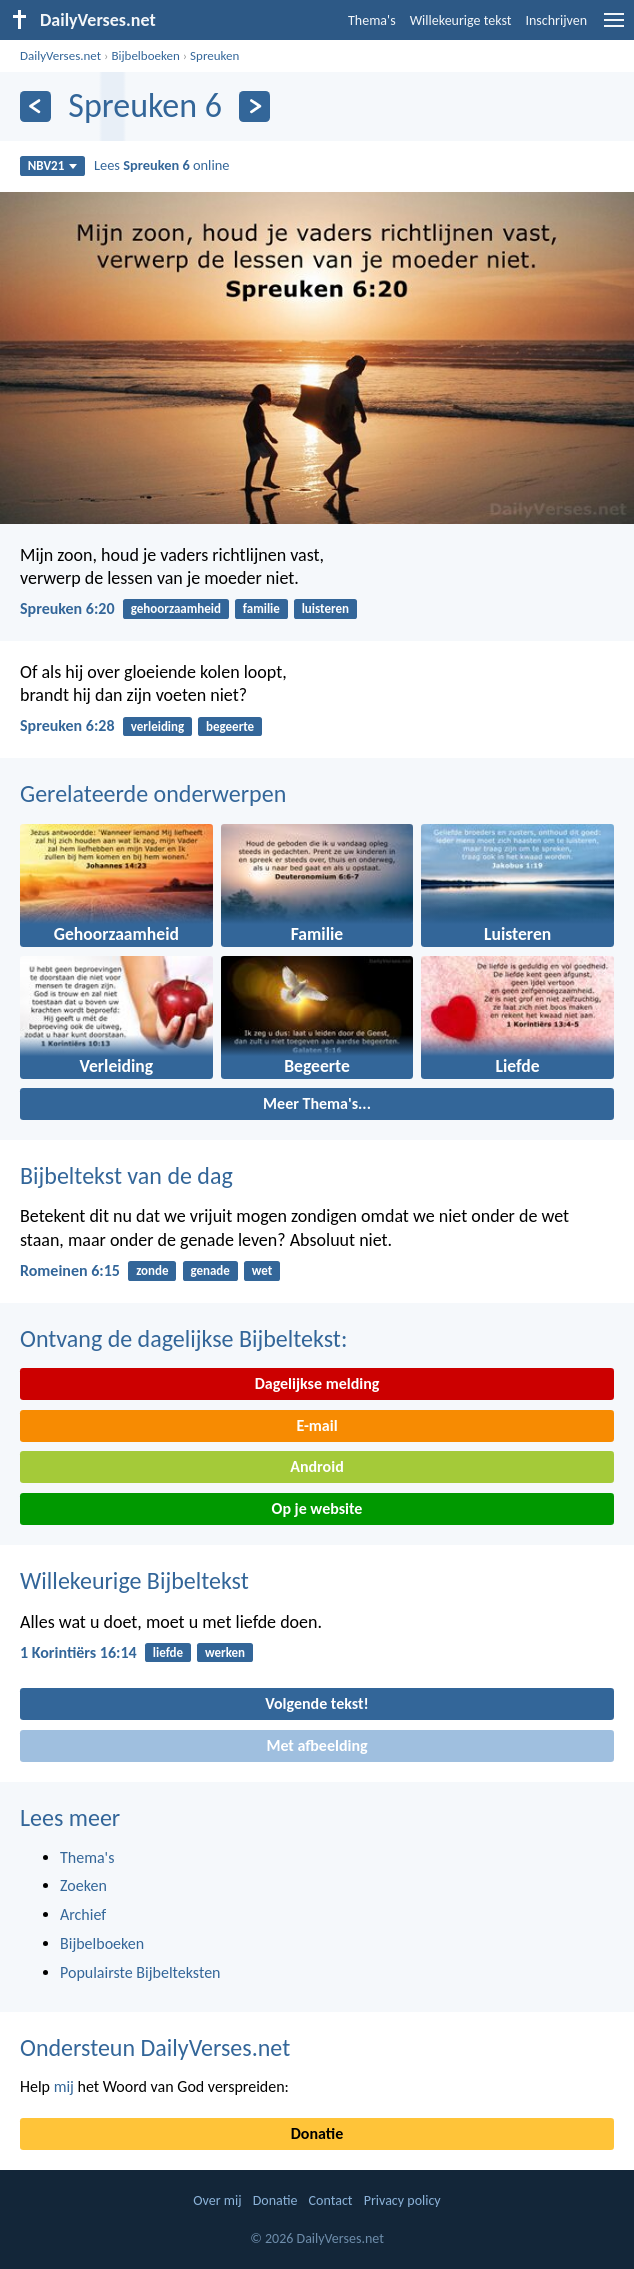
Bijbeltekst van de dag (126, 1175)
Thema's (372, 20)
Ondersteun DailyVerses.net (155, 2047)
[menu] (614, 27)
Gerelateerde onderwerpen (153, 793)
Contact (331, 2200)
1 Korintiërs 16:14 (78, 1652)
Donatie (317, 2133)
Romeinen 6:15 (70, 1270)
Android (316, 1466)
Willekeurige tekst (461, 20)
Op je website (317, 1508)
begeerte (230, 726)
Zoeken (83, 1885)
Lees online (161, 165)
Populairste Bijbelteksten (140, 1972)
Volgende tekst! (316, 1703)
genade (209, 1270)
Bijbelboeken (145, 55)
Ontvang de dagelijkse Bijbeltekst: (183, 1338)
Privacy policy (402, 2200)
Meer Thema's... (317, 1103)
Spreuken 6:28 (67, 725)
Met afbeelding (316, 1745)
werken (225, 1652)
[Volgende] (254, 106)
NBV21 (53, 165)
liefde (168, 1652)
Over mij (217, 2200)
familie (261, 608)
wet (262, 1270)
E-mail (316, 1425)
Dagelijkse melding (317, 1383)
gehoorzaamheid (176, 608)
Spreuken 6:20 (67, 608)
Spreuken (214, 55)
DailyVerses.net (60, 55)
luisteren (325, 608)
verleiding (157, 726)
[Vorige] (35, 106)
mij (64, 2086)
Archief (83, 1914)
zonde (152, 1270)
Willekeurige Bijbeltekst (134, 1580)
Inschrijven (556, 20)
